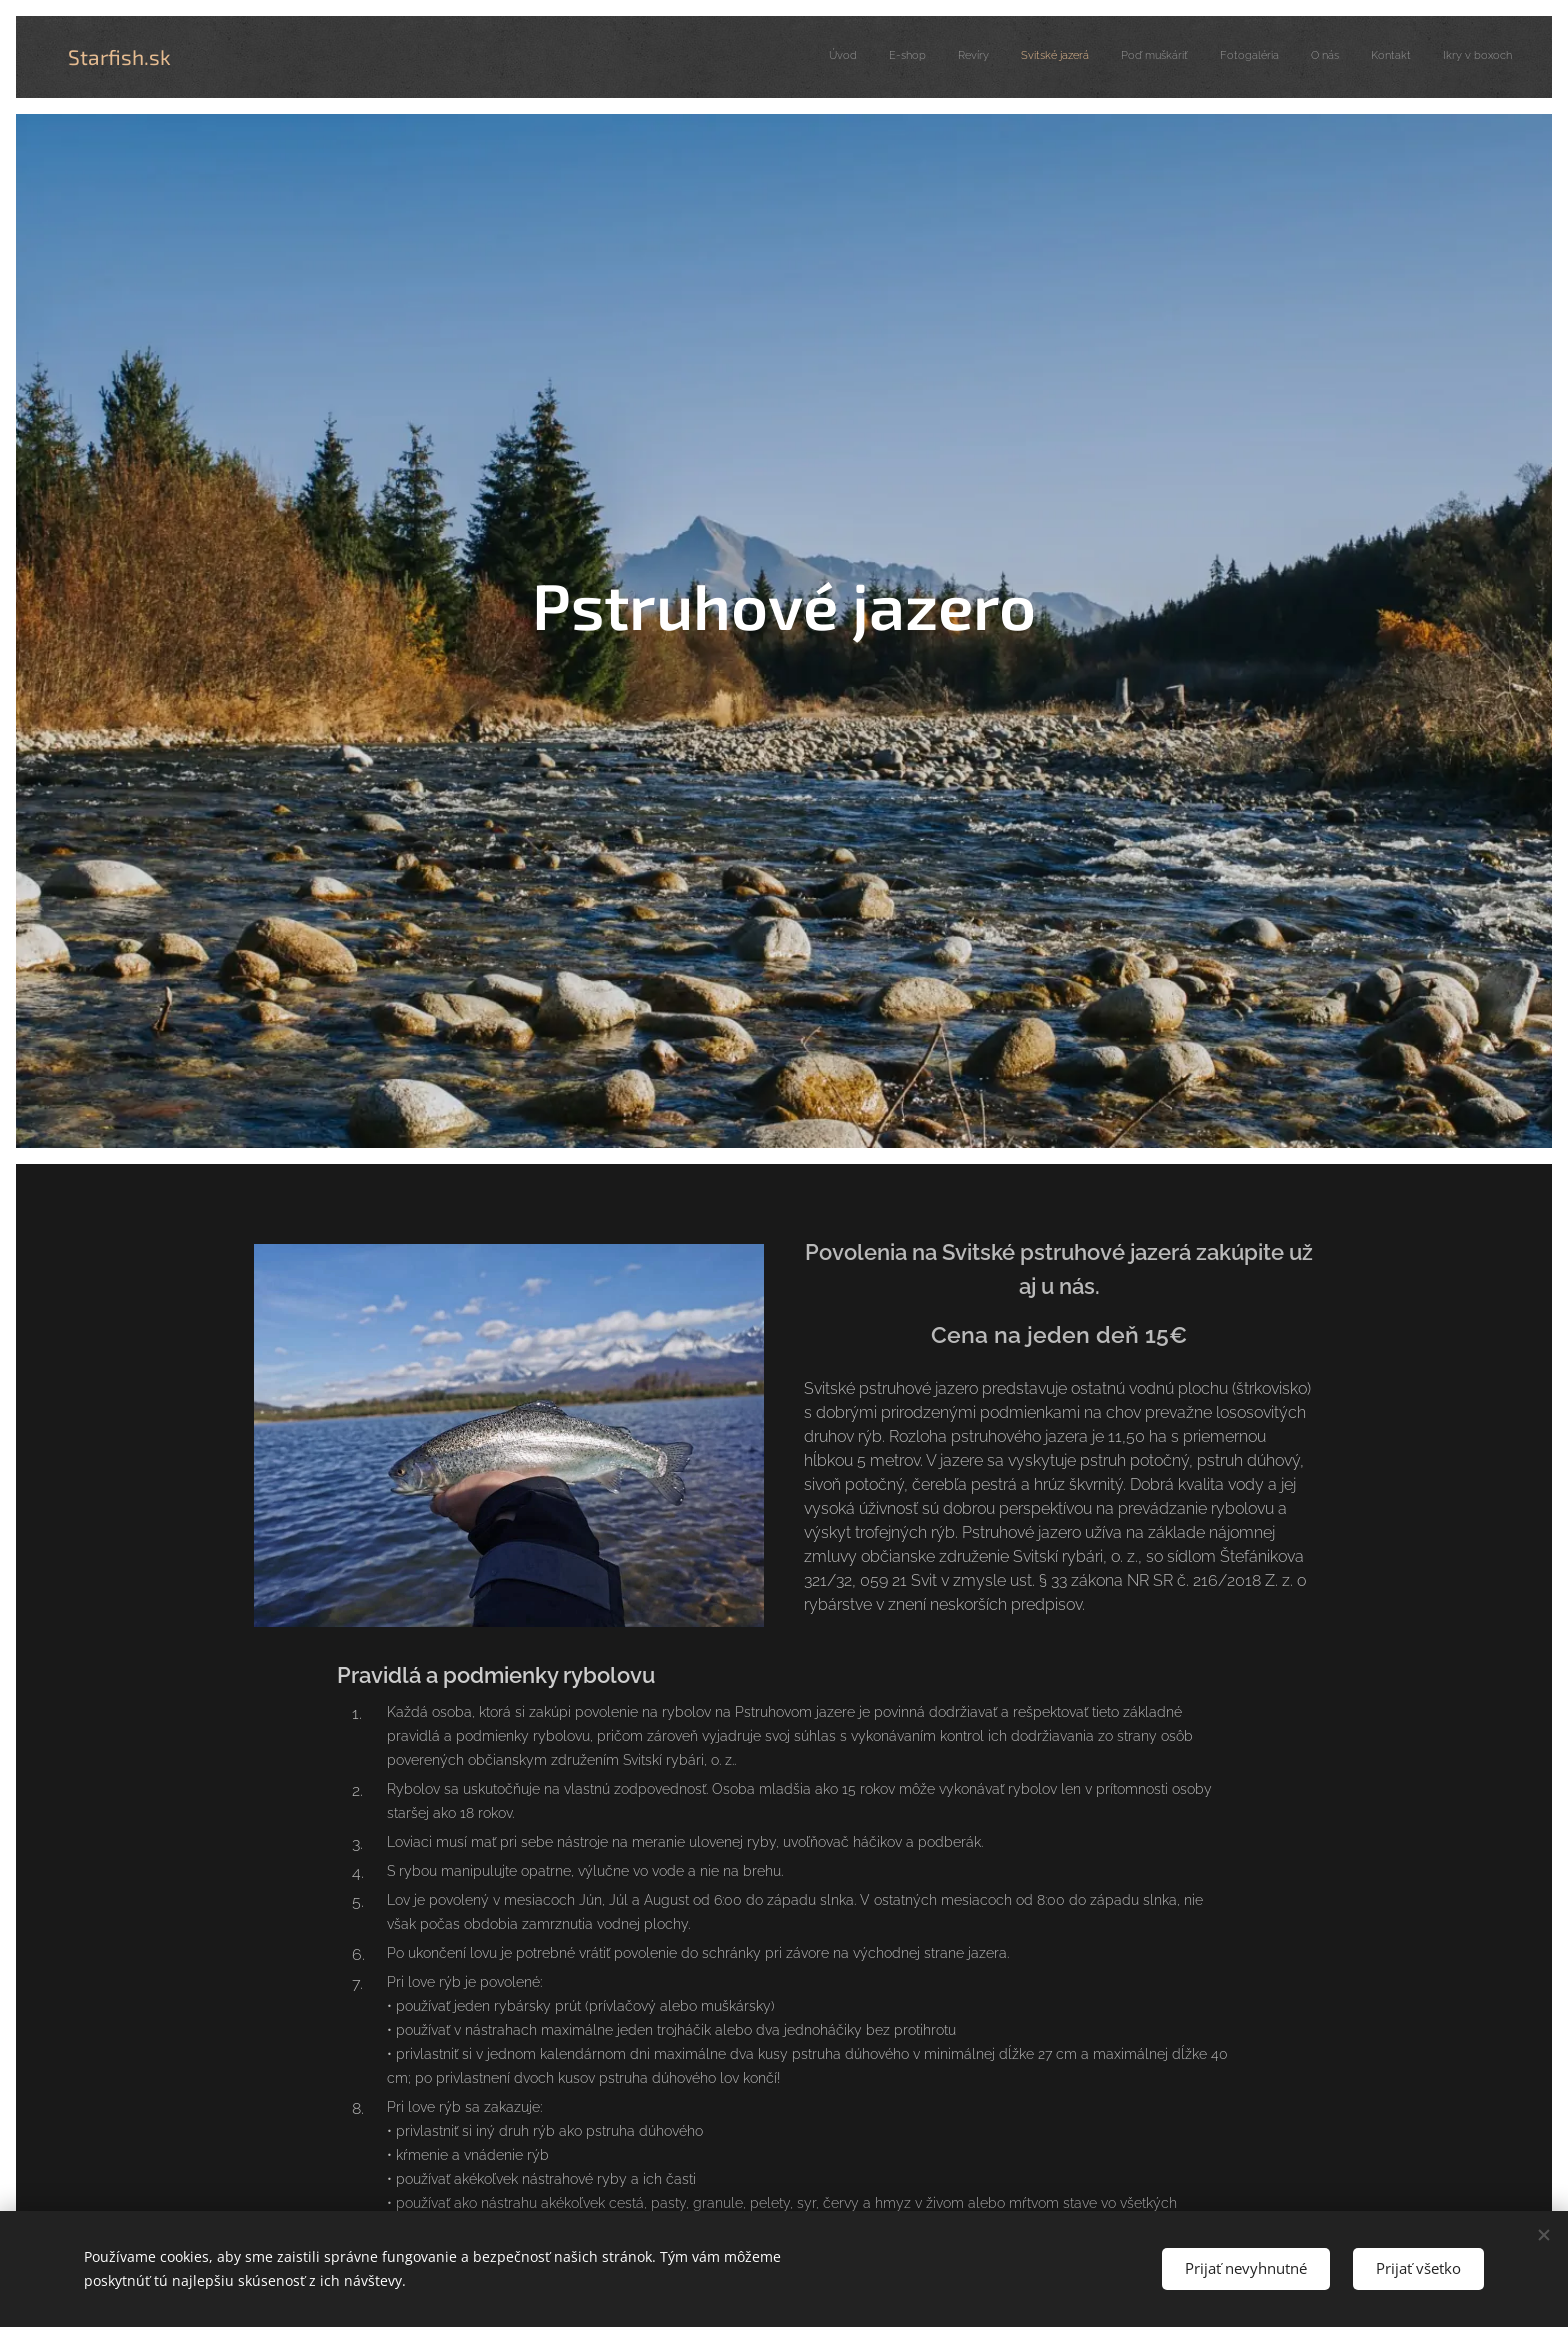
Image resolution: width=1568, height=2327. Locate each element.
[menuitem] (1261, 57)
